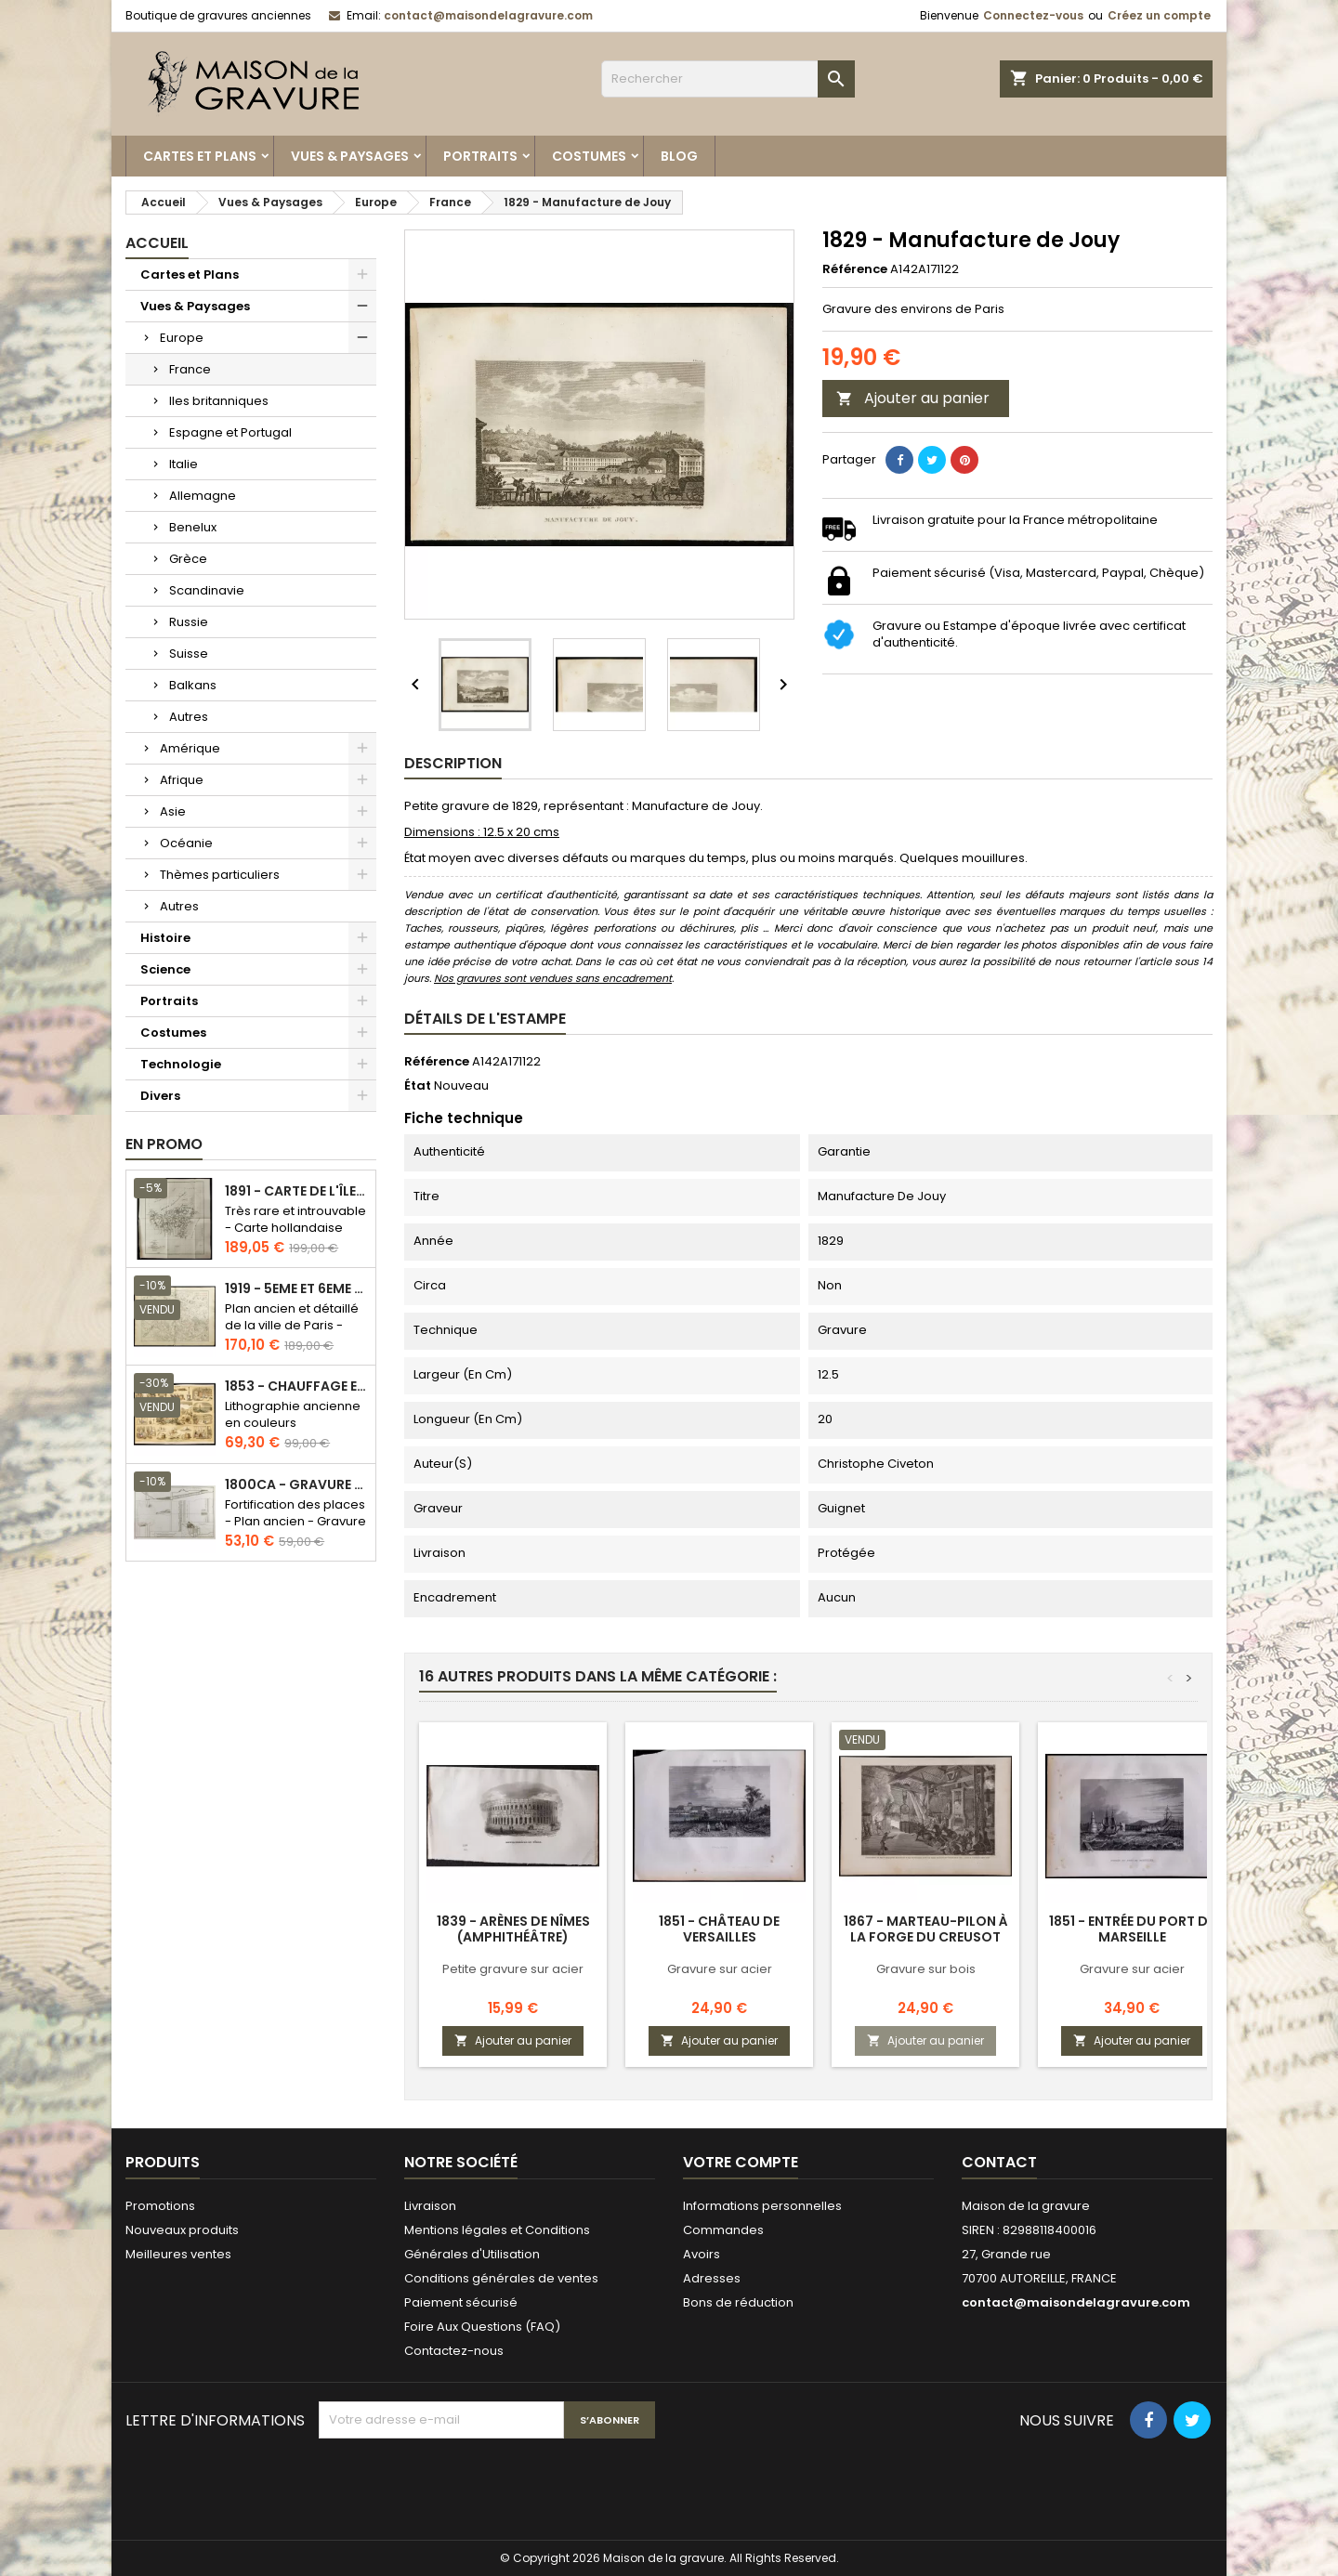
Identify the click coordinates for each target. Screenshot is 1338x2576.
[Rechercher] (728, 79)
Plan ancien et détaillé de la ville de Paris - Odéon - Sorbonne (292, 1325)
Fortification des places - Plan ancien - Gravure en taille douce (295, 1521)
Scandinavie (206, 590)
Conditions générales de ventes (501, 2278)
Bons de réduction (738, 2302)
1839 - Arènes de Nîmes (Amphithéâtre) (513, 1929)
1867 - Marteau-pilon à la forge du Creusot (926, 1929)
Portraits (480, 156)
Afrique (181, 780)
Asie (173, 811)
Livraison (430, 2206)
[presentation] (460, 2484)
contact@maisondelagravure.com (488, 15)
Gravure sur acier (719, 1969)
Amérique (190, 748)
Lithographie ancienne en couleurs (293, 1414)
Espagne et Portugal (230, 432)
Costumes (589, 156)
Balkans (192, 685)
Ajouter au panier (913, 398)
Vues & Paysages (350, 156)
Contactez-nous (454, 2351)
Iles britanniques (219, 401)
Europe (181, 338)
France (190, 369)
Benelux (192, 527)
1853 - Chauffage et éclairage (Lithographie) (296, 1386)
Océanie (186, 843)
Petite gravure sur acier (513, 1969)
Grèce (188, 559)
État (417, 1086)
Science (165, 969)
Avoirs (701, 2254)
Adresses (712, 2278)
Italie (183, 464)
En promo (164, 1144)
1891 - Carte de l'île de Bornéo (296, 1191)
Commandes (723, 2230)
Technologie (180, 1064)
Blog (679, 156)
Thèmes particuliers (220, 874)
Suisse (188, 653)
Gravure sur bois (926, 1969)
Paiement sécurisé (461, 2302)
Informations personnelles (762, 2206)
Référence (854, 269)
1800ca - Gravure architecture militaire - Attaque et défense (296, 1485)
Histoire (165, 938)
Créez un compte (1159, 15)
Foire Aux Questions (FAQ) (482, 2326)
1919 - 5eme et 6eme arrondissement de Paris (296, 1289)
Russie (188, 622)
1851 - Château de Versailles (719, 1929)
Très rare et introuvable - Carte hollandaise (295, 1219)
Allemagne (202, 495)
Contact (999, 2162)
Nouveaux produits (182, 2230)
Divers (160, 1096)
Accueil (157, 243)
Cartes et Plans (199, 156)
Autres (188, 717)
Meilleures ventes (178, 2254)
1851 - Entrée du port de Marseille (1131, 1929)
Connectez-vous (1033, 15)
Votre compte (740, 2162)
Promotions (160, 2206)
